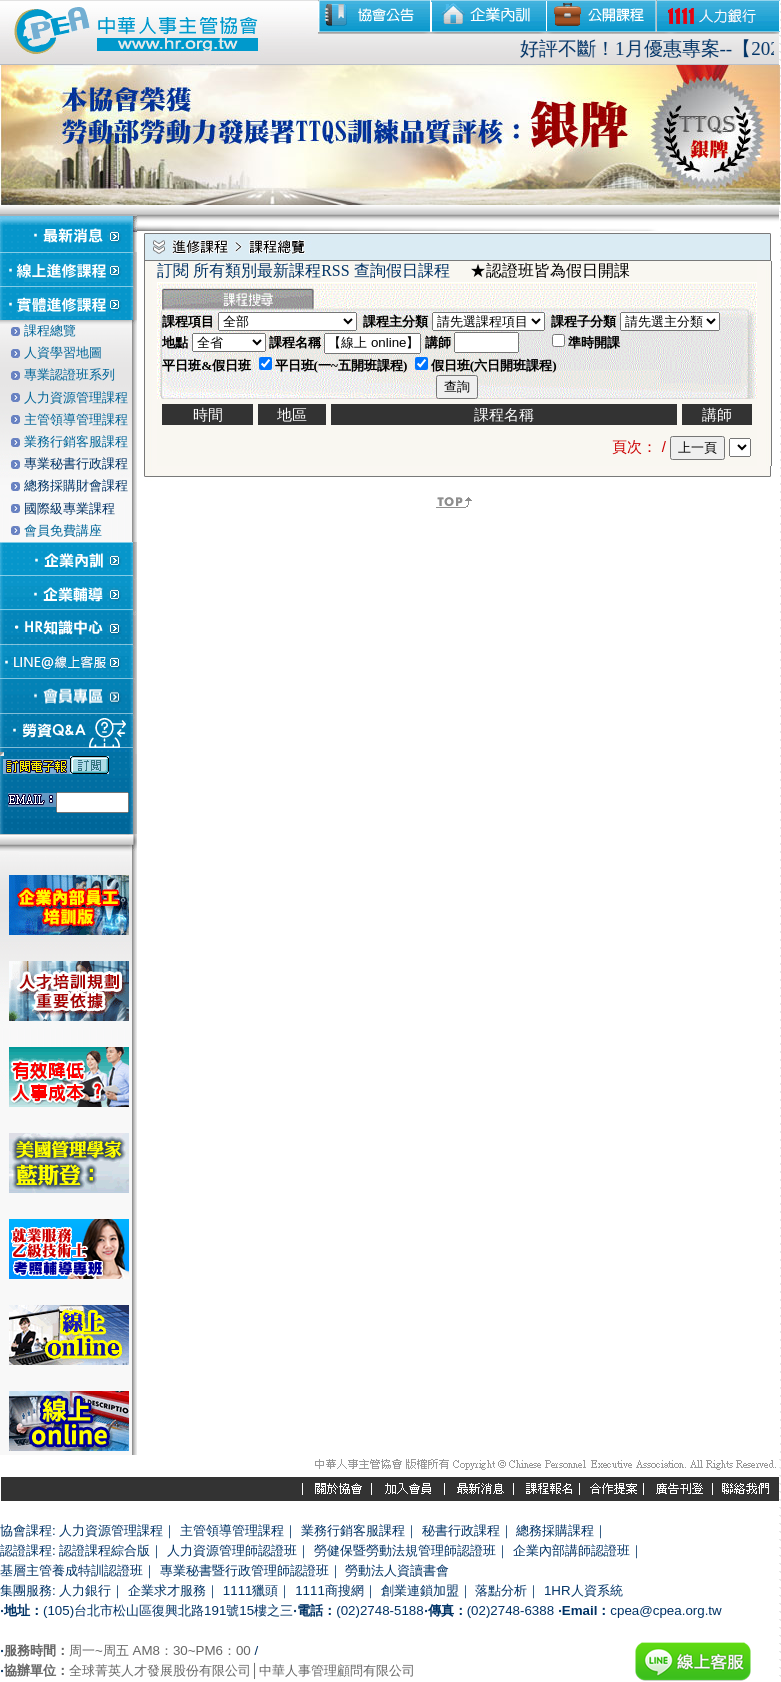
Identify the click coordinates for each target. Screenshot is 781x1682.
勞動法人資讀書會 (397, 1570)
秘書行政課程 (461, 1530)
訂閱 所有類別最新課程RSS (253, 270)
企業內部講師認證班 (571, 1550)
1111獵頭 (251, 1590)
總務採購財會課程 (76, 485)
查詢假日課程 (402, 270)
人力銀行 (85, 1590)
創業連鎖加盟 (420, 1590)
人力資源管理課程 (111, 1530)
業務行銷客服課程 (353, 1530)
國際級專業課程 (69, 508)
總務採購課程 (555, 1530)
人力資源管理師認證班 (232, 1550)
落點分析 (501, 1590)
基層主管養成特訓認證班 (71, 1570)
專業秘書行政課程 (76, 463)
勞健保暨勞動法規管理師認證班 (405, 1550)
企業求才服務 (167, 1590)
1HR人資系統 (583, 1590)
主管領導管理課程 (232, 1530)
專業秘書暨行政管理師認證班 (244, 1570)
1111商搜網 (329, 1590)
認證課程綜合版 (104, 1550)
